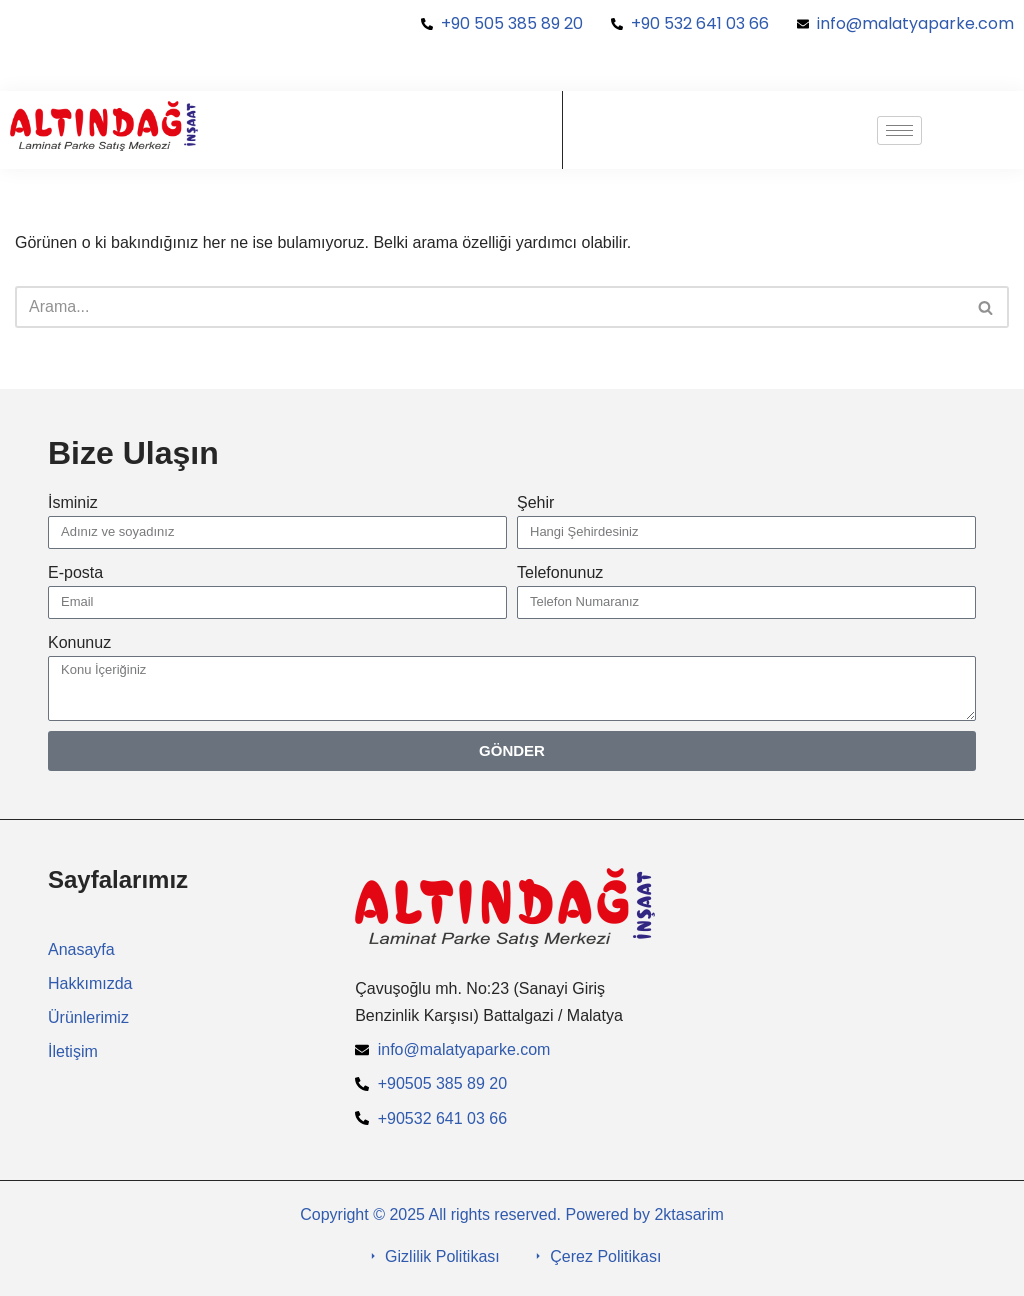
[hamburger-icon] (899, 130)
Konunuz (79, 642)
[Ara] (489, 307)
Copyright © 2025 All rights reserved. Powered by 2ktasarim (512, 1214)
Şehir (535, 502)
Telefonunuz (560, 572)
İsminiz (73, 502)
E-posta (75, 572)
